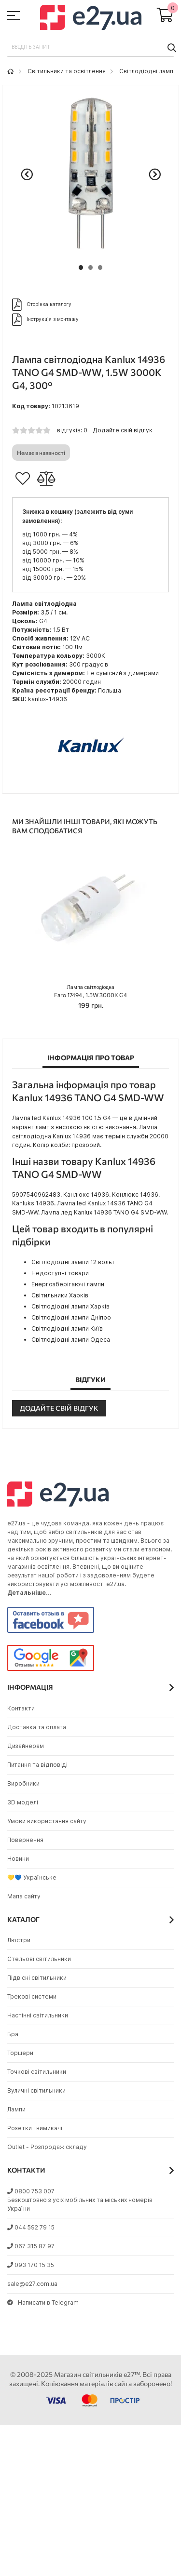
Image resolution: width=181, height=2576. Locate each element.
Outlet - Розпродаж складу (47, 2146)
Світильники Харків (59, 1295)
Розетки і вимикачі (34, 2128)
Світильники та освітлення (67, 71)
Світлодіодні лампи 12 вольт (73, 1262)
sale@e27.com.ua (32, 2283)
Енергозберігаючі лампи (67, 1284)
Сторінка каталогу (41, 304)
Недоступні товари (60, 1273)
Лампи (16, 2109)
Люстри (18, 1940)
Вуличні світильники (36, 2090)
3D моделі (22, 1802)
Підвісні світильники (37, 1977)
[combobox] (90, 47)
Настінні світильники (37, 2015)
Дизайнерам (25, 1745)
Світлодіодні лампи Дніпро (71, 1317)
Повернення (25, 1839)
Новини (18, 1858)
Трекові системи (31, 1996)
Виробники (23, 1783)
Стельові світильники (39, 1958)
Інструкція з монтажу (45, 319)
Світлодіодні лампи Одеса (70, 1339)
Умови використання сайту (46, 1821)
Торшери (20, 2052)
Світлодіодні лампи (148, 71)
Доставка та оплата (36, 1727)
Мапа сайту (24, 1896)
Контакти (21, 1708)
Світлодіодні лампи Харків (70, 1306)
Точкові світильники (36, 2071)
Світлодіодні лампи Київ (67, 1328)
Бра (12, 2034)
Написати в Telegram (43, 2302)
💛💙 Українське (31, 1877)
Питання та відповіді (37, 1764)
